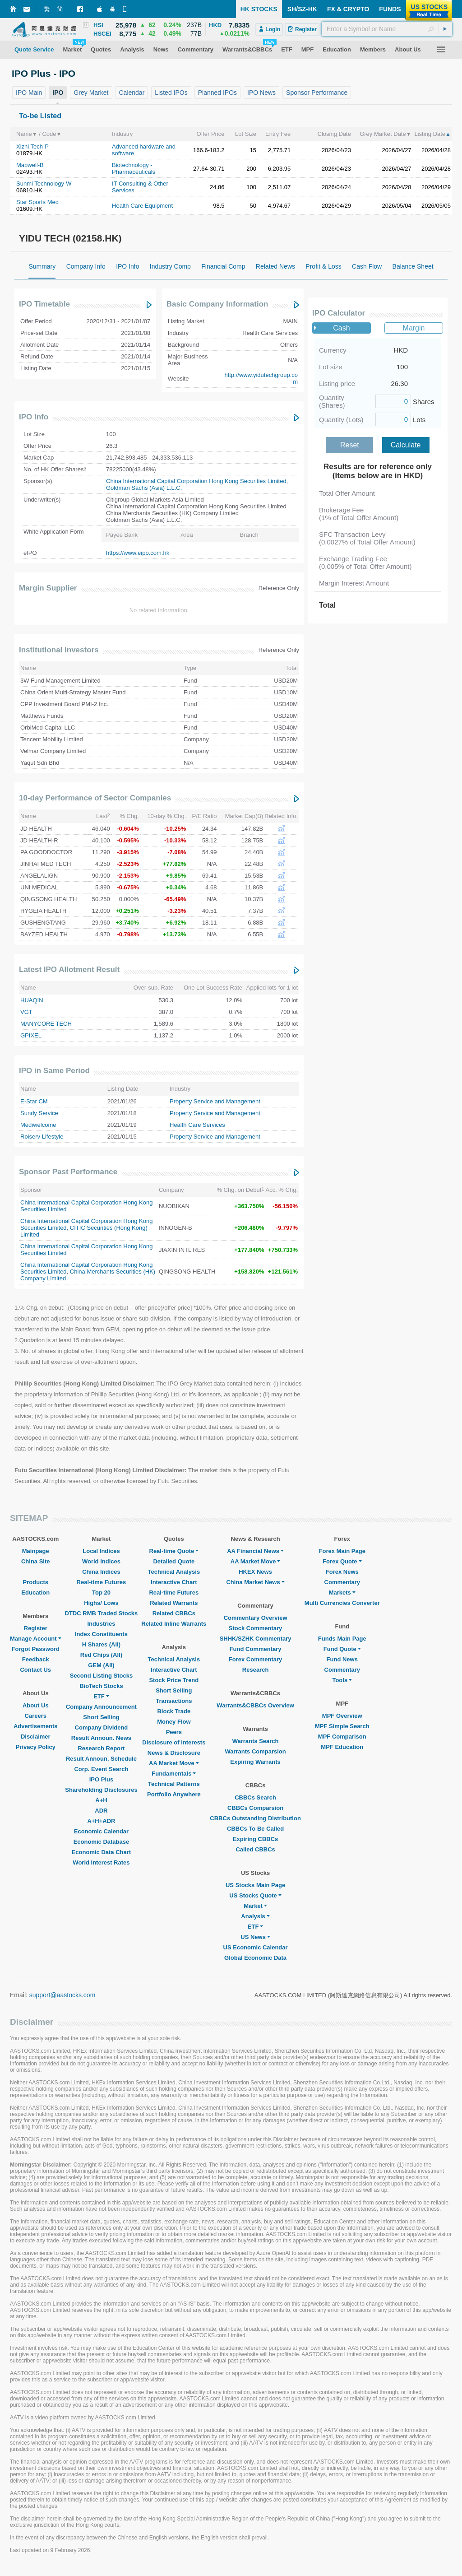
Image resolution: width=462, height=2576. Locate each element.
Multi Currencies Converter (342, 1603)
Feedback (35, 1659)
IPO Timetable (44, 304)
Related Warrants (174, 1603)
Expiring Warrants (255, 1761)
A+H (101, 1800)
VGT (26, 1012)
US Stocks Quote (255, 1895)
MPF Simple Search (342, 1726)
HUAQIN (31, 1000)
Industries (101, 1623)
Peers (174, 1732)
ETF (101, 1696)
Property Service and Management (215, 1101)
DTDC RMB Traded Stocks (101, 1613)
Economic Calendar (101, 1831)
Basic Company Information (217, 304)
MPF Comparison (342, 1736)
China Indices (101, 1571)
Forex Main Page (342, 1551)
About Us (36, 1705)
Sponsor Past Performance (68, 1171)
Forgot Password (36, 1649)
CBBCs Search (255, 1797)
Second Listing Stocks (101, 1675)
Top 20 (101, 1592)
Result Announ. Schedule (101, 1758)
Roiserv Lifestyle (41, 1136)
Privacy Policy (35, 1747)
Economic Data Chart (101, 1852)
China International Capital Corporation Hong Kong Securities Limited (196, 481)
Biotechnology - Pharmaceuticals (133, 168)
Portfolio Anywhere (174, 1794)
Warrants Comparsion (255, 1751)
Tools (342, 1680)
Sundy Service (39, 1113)
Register (35, 1628)
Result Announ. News (101, 1737)
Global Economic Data (255, 1957)
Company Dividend (101, 1727)
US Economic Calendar (255, 1947)
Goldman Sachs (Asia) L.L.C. (144, 487)
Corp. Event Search (101, 1769)
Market (255, 1905)
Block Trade (173, 1711)
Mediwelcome (38, 1124)
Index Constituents (101, 1634)
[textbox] (387, 29)
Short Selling (101, 1717)
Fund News (342, 1659)
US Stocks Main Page (255, 1885)
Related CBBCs (173, 1613)
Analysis (255, 1916)
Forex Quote (342, 1561)
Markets (342, 1592)
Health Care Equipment (142, 205)
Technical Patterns (174, 1784)
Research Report (101, 1748)
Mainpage (35, 1551)
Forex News (342, 1571)
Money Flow (173, 1721)
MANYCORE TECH (46, 1023)
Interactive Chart (174, 1582)
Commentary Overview (255, 1617)
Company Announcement (101, 1706)
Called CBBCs (255, 1849)
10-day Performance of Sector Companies (95, 798)
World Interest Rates (101, 1862)
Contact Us (35, 1669)
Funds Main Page (342, 1638)
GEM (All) (101, 1665)
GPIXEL (31, 1035)
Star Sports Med (37, 202)
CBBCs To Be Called (255, 1828)
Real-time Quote (174, 1551)
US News (255, 1937)
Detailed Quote (173, 1561)
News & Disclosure (174, 1752)
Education (35, 1592)
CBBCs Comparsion (255, 1807)
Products (35, 1582)
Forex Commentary (255, 1659)
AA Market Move (174, 1763)
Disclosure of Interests (173, 1742)
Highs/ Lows (101, 1603)
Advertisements (36, 1726)
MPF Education (342, 1747)
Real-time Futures (101, 1582)
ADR (101, 1810)
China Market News (255, 1582)
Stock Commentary (255, 1628)
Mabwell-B (30, 165)
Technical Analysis (174, 1571)
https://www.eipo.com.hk (137, 552)
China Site (35, 1561)
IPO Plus (101, 1779)
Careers (35, 1715)
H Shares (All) (101, 1644)
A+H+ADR (101, 1821)
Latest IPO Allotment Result (69, 969)
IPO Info (33, 417)
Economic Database (101, 1841)
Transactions (174, 1700)
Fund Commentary (256, 1649)
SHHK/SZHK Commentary (255, 1638)
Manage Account (35, 1638)
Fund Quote (342, 1649)
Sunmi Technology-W (44, 183)
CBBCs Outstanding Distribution (255, 1818)
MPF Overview (342, 1715)
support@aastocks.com (62, 1995)
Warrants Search (255, 1741)
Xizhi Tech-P (32, 146)
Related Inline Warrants (173, 1623)
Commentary (342, 1582)
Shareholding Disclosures (101, 1789)
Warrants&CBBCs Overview (255, 1705)
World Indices (101, 1561)
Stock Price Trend (174, 1680)
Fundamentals (174, 1773)
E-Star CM (34, 1101)
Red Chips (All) (101, 1654)
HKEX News (255, 1571)
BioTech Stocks (101, 1686)
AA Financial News (255, 1551)
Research (255, 1669)
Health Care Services (197, 1124)
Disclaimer (36, 1736)
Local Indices (101, 1551)
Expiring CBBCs (255, 1839)
